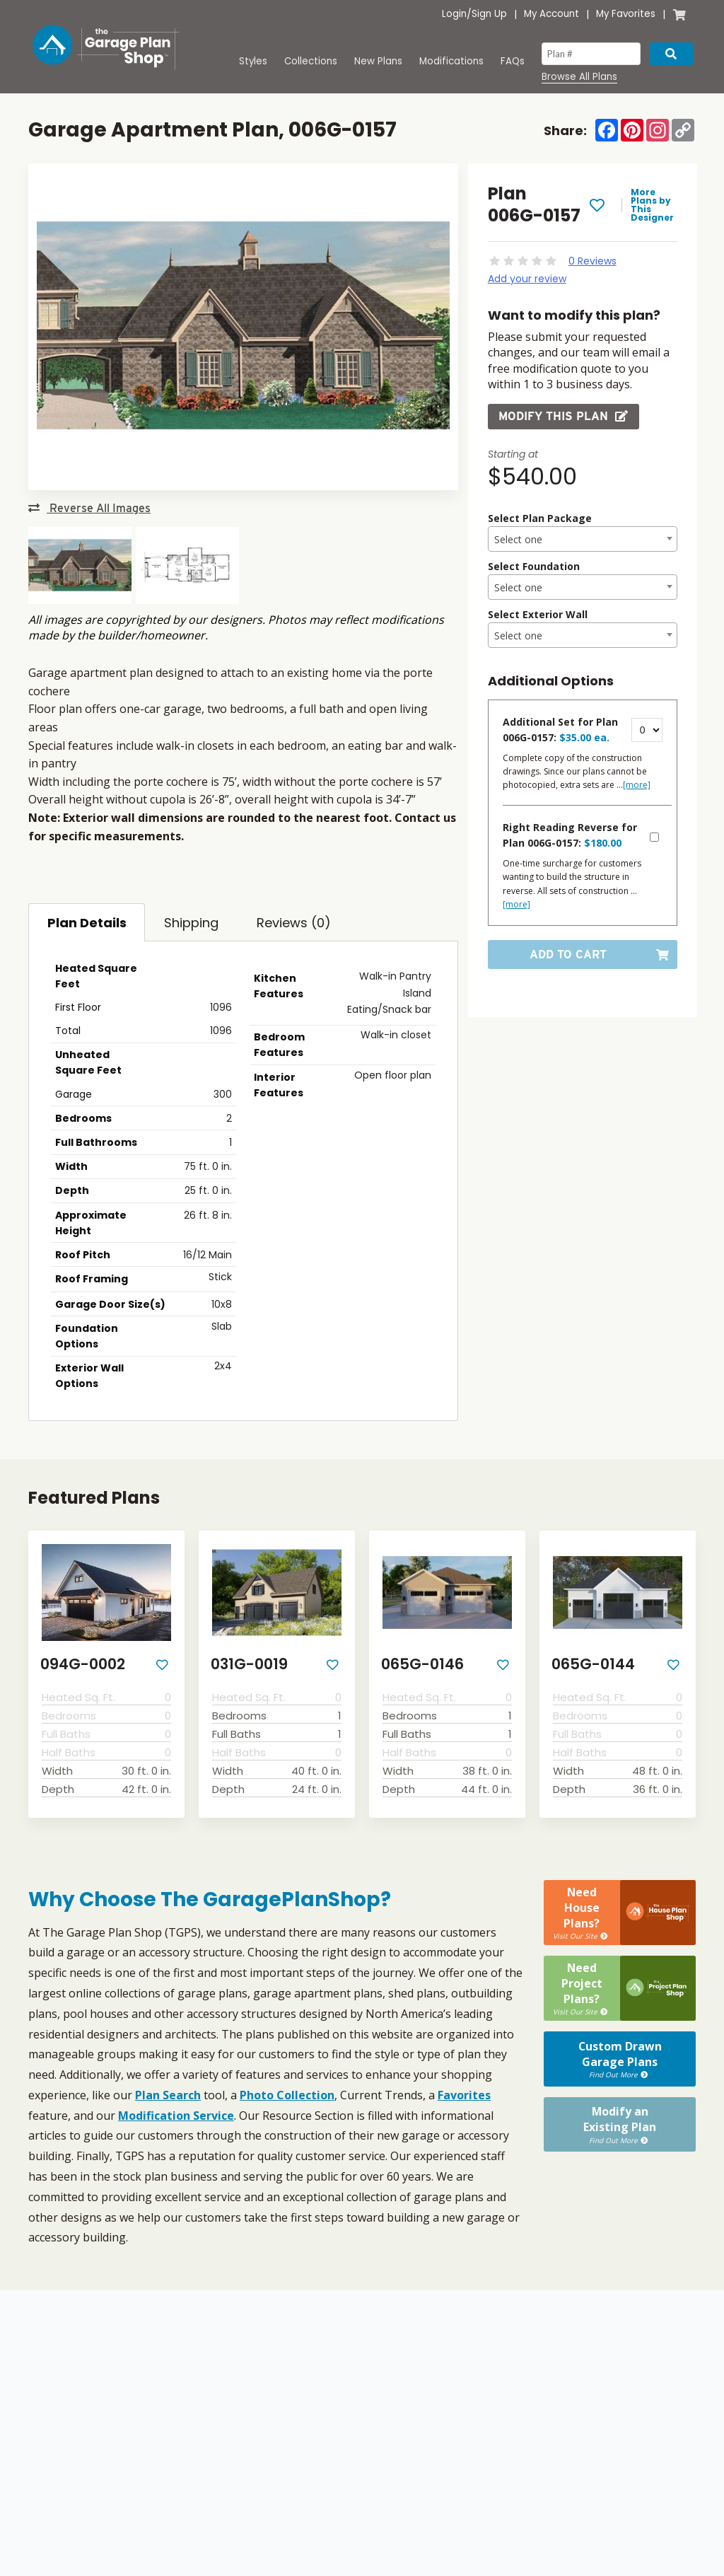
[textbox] (583, 540)
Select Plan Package (540, 518)
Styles (253, 61)
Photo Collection (287, 2095)
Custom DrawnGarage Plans (620, 2011)
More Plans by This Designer (652, 205)
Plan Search (168, 2095)
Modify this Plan (563, 416)
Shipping (191, 923)
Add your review (527, 279)
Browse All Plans (579, 77)
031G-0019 (249, 1664)
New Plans (378, 61)
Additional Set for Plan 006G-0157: (560, 729)
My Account (551, 13)
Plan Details (87, 923)
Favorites (464, 2095)
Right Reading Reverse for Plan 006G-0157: (570, 834)
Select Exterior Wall (538, 614)
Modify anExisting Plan (619, 2066)
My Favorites (625, 13)
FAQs (513, 61)
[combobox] (582, 539)
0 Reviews (592, 261)
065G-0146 (422, 1664)
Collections (310, 61)
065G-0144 (593, 1664)
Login (454, 13)
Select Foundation (534, 566)
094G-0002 (82, 1664)
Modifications (451, 61)
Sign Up (489, 13)
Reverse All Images (89, 508)
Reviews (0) (294, 923)
